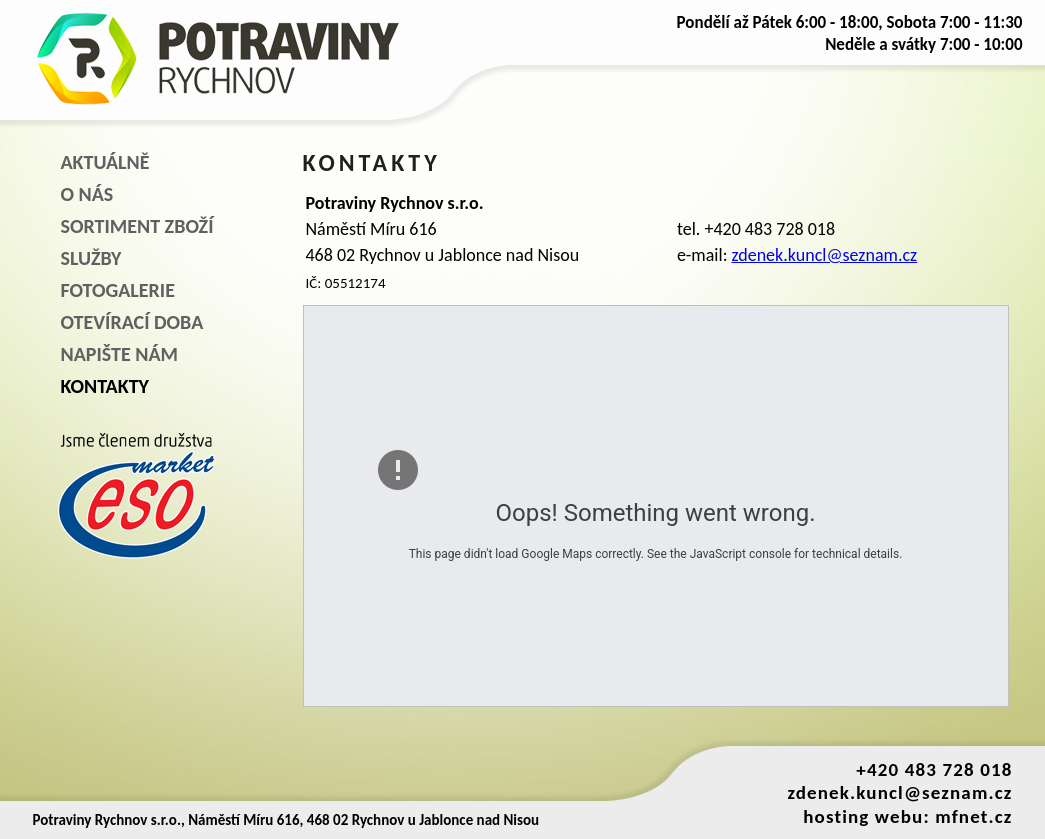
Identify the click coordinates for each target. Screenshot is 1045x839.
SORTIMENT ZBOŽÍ (137, 226)
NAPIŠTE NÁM (119, 354)
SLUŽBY (91, 258)
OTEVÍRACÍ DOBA (132, 322)
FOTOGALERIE (118, 290)
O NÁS (87, 194)
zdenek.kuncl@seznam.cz (825, 255)
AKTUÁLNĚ (105, 162)
